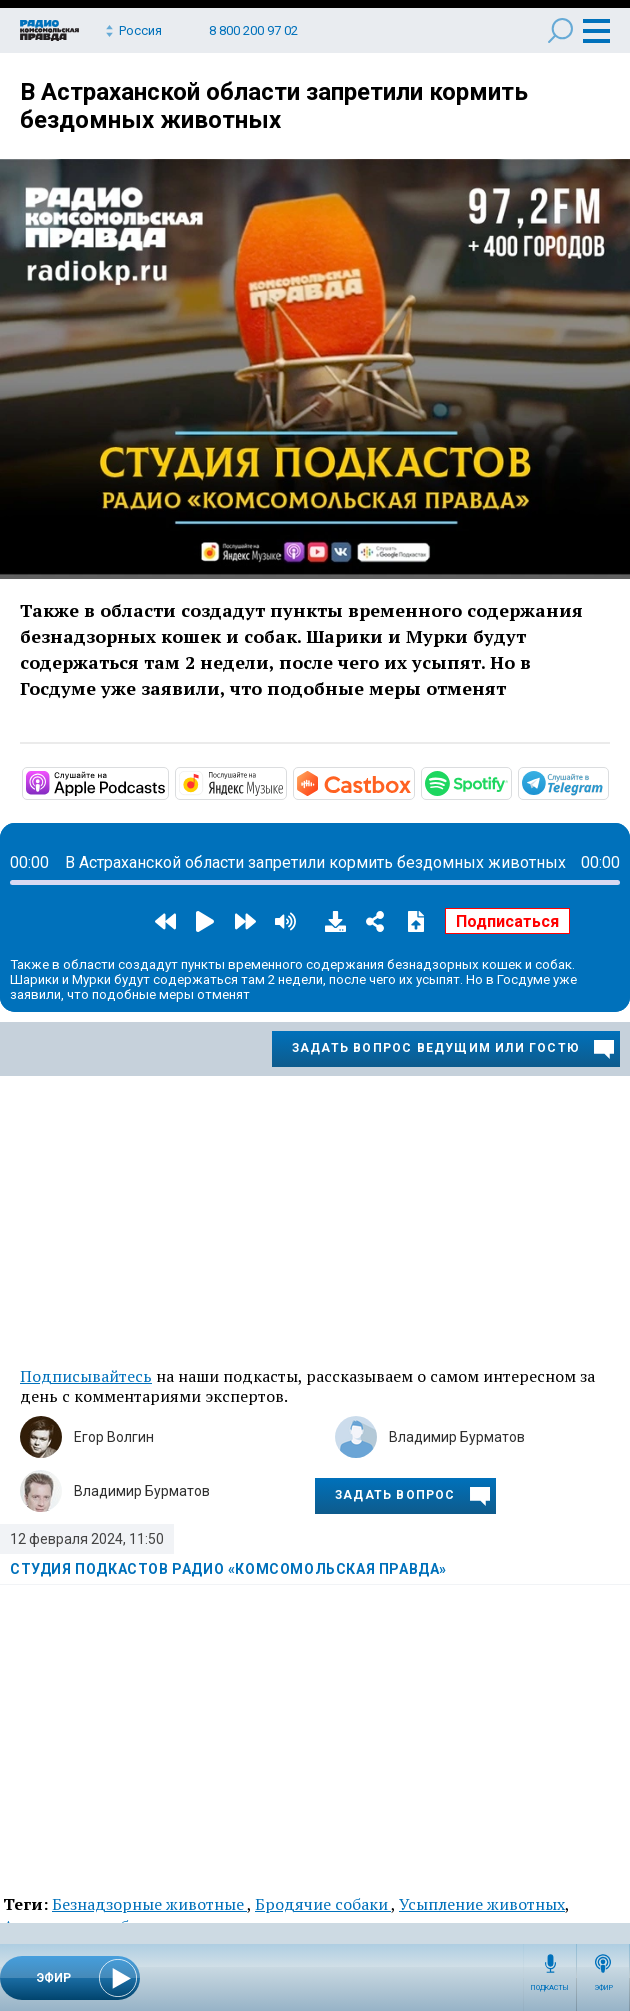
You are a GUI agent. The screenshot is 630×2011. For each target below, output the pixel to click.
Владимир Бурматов (457, 1437)
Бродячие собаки (323, 1904)
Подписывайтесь (86, 1376)
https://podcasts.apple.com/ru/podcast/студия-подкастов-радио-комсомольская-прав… (167, 782)
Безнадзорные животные (149, 1904)
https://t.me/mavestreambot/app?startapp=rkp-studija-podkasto (607, 782)
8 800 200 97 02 (253, 30)
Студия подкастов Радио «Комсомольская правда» (228, 1569)
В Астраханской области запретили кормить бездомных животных (274, 106)
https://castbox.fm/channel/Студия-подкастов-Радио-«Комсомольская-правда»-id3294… (413, 782)
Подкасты (550, 1988)
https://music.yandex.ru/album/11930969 (285, 782)
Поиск (560, 30)
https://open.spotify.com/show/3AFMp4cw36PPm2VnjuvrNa (510, 782)
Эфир (603, 1988)
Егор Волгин (114, 1437)
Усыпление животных (482, 1904)
